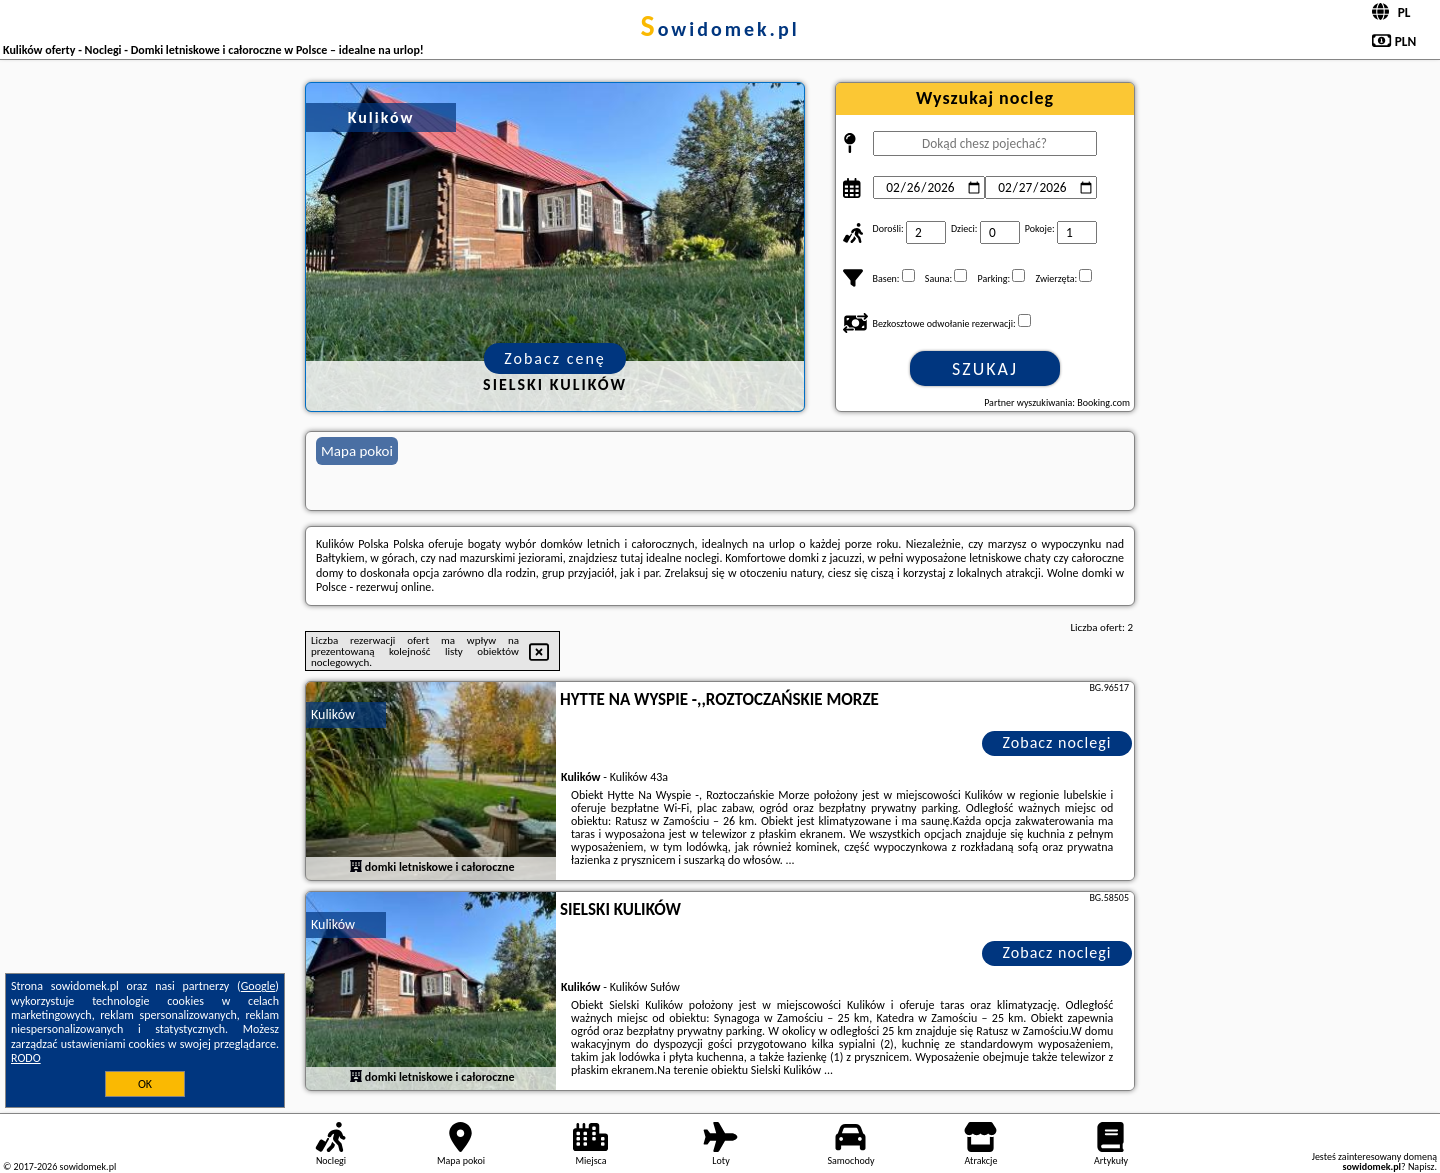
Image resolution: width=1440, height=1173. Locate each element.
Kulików (333, 714)
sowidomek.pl (719, 29)
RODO (26, 1058)
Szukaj (985, 369)
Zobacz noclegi (1057, 742)
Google (258, 986)
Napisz (1421, 1166)
